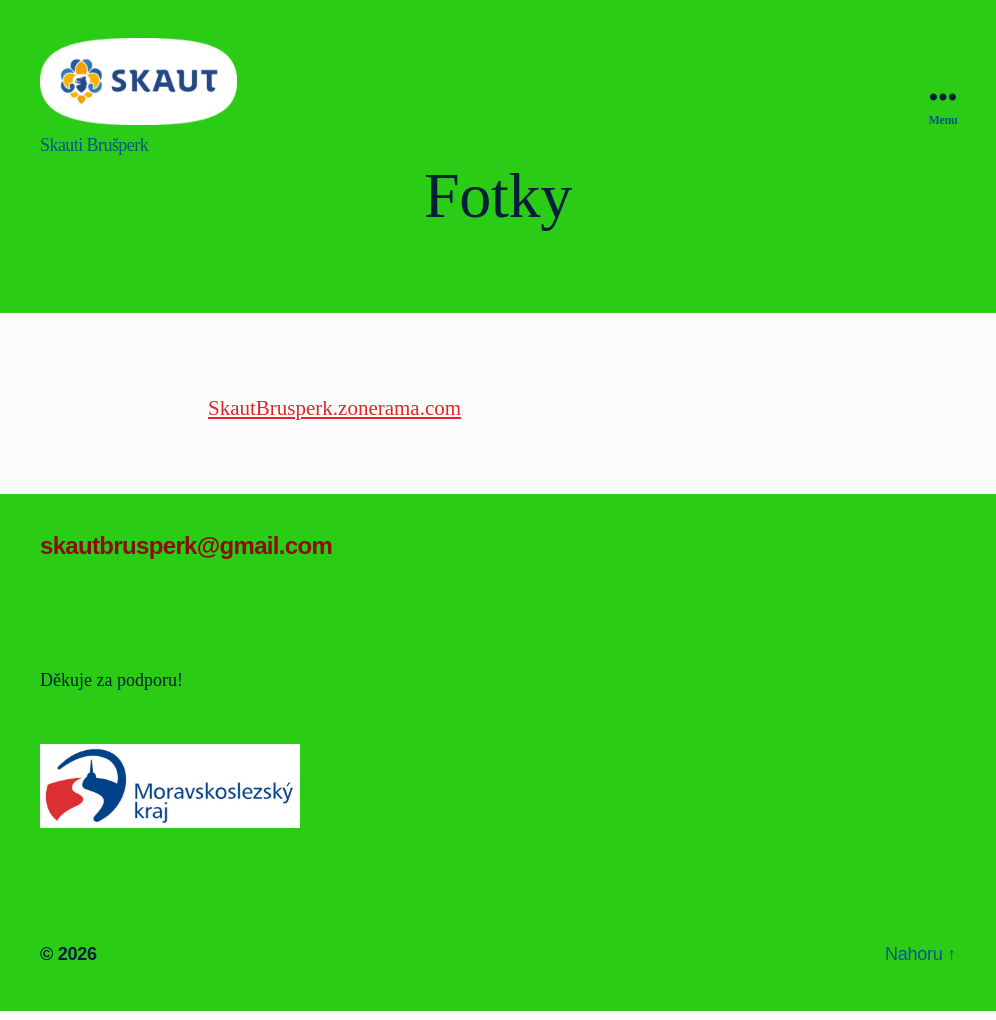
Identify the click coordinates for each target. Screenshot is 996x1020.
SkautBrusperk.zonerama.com (334, 408)
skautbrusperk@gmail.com (186, 545)
